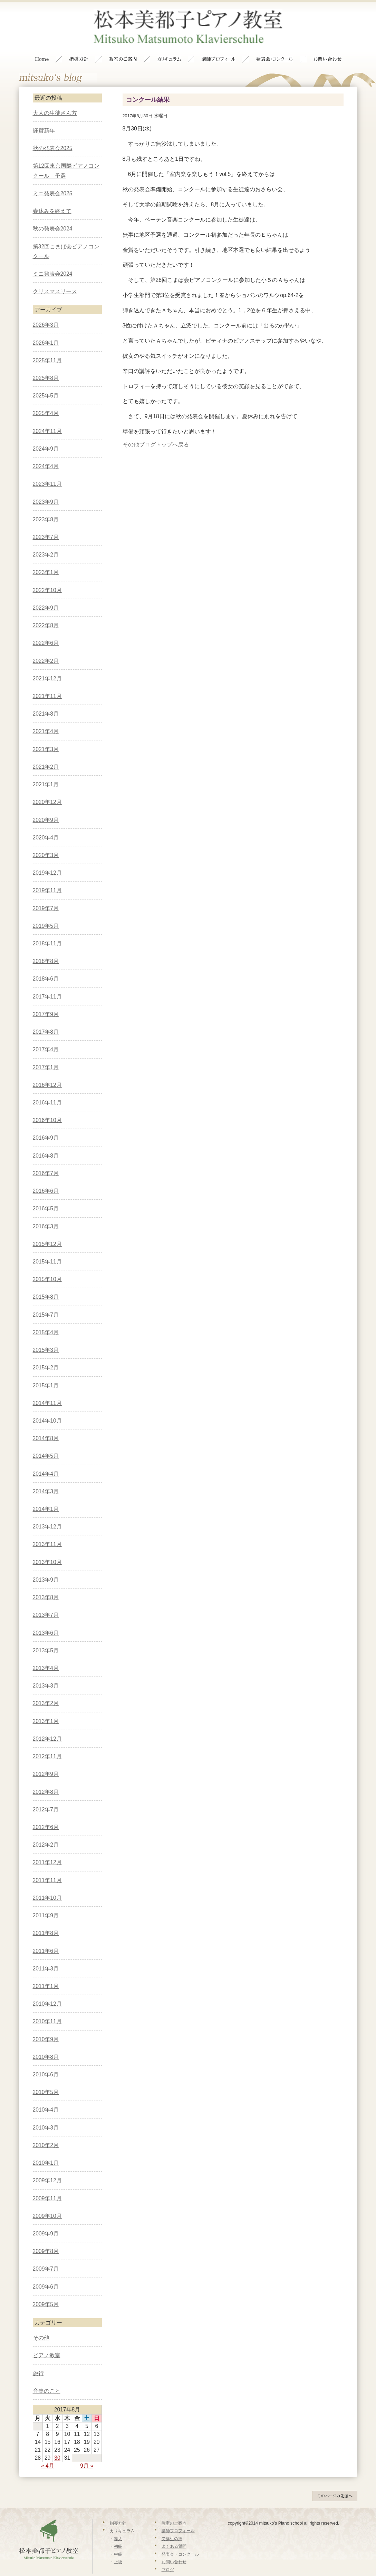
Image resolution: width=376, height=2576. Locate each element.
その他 (131, 430)
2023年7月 (46, 523)
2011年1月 (46, 1972)
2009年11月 (47, 2184)
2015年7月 (46, 1301)
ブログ (168, 2555)
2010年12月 (47, 1990)
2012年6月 (46, 1813)
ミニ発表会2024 (53, 260)
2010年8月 (46, 2043)
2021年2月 (46, 753)
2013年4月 (46, 1654)
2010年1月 (46, 2149)
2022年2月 (46, 647)
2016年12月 (47, 1071)
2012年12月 (47, 1725)
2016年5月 (46, 1195)
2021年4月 (46, 717)
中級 (118, 2540)
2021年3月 (46, 735)
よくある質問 (174, 2532)
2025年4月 (46, 399)
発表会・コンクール (180, 2540)
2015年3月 (46, 1336)
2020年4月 (46, 823)
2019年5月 (46, 912)
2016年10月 (47, 1106)
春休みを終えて (52, 197)
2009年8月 (46, 2237)
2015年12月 (47, 1230)
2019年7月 (46, 894)
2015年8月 (46, 1283)
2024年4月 (46, 452)
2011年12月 (47, 1848)
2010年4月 (46, 2096)
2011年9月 (46, 1901)
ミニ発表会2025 (53, 179)
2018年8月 (46, 947)
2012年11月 (47, 1742)
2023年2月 (46, 540)
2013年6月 (46, 1619)
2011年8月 (46, 1919)
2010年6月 (46, 2060)
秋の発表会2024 (53, 215)
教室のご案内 (174, 2509)
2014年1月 (46, 1495)
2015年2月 (46, 1354)
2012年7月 (46, 1795)
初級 (118, 2532)
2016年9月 (46, 1124)
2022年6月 (46, 629)
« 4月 (47, 2452)
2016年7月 (46, 1159)
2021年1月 (46, 770)
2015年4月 (46, 1318)
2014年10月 (47, 1406)
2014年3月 (46, 1477)
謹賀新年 (44, 116)
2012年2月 (46, 1830)
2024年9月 (46, 434)
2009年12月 (47, 2167)
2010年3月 (46, 2113)
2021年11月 (47, 682)
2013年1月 (46, 1707)
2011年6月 (46, 1937)
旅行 (38, 2359)
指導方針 (118, 2509)
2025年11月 (47, 346)
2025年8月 (46, 364)
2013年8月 (46, 1583)
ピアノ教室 (46, 2341)
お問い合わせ (174, 2547)
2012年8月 (46, 1778)
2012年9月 (46, 1760)
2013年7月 (46, 1601)
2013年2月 (46, 1689)
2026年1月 (46, 329)
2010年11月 (47, 2007)
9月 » (86, 2452)
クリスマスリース (55, 277)
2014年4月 (46, 1460)
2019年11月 (47, 876)
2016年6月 (46, 1177)
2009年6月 (46, 2272)
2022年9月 (46, 594)
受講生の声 (172, 2524)
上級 (118, 2547)
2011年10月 (47, 1884)
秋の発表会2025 (53, 134)
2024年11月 (47, 417)
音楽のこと (46, 2377)
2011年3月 (46, 1954)
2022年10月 (47, 576)
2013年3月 (46, 1671)
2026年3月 (46, 311)
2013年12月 (47, 1513)
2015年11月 (47, 1247)
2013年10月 (47, 1548)
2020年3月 (46, 841)
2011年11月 (47, 1866)
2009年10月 (47, 2202)
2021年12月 (47, 664)
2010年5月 (46, 2078)
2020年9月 (46, 806)
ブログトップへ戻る (164, 430)
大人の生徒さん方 (55, 99)
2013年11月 (47, 1530)
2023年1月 (46, 558)
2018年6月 (46, 965)
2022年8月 (46, 611)
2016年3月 (46, 1212)
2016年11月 (47, 1088)
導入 (118, 2524)
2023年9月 (46, 488)
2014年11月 (47, 1389)
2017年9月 (46, 1000)
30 (57, 2444)
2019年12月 (47, 859)
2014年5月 (46, 1442)
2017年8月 (46, 1018)
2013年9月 (46, 1566)
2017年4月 (46, 1036)
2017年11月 (47, 982)
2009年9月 (46, 2219)
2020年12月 (47, 788)
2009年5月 (46, 2290)
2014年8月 (46, 1424)
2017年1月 (46, 1053)
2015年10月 (47, 1265)
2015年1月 (46, 1371)
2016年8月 (46, 1141)
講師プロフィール (178, 2517)
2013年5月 (46, 1636)
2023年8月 (46, 505)
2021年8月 (46, 699)
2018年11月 (47, 929)
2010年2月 (46, 2131)
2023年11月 (47, 470)
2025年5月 (46, 382)
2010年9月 (46, 2025)
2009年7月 (46, 2255)
